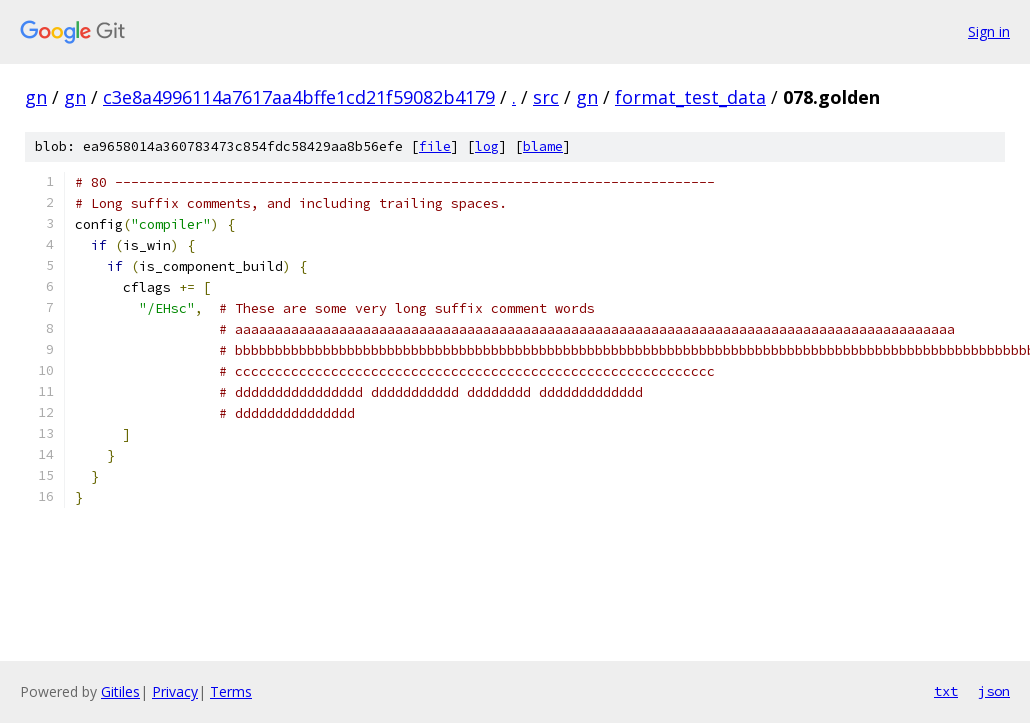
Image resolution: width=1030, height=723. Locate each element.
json (994, 691)
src (546, 97)
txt (946, 691)
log (487, 146)
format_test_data (690, 97)
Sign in (989, 31)
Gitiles (120, 691)
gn (36, 97)
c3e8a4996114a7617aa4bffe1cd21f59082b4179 (299, 97)
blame (543, 146)
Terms (231, 691)
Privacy (175, 691)
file (435, 146)
